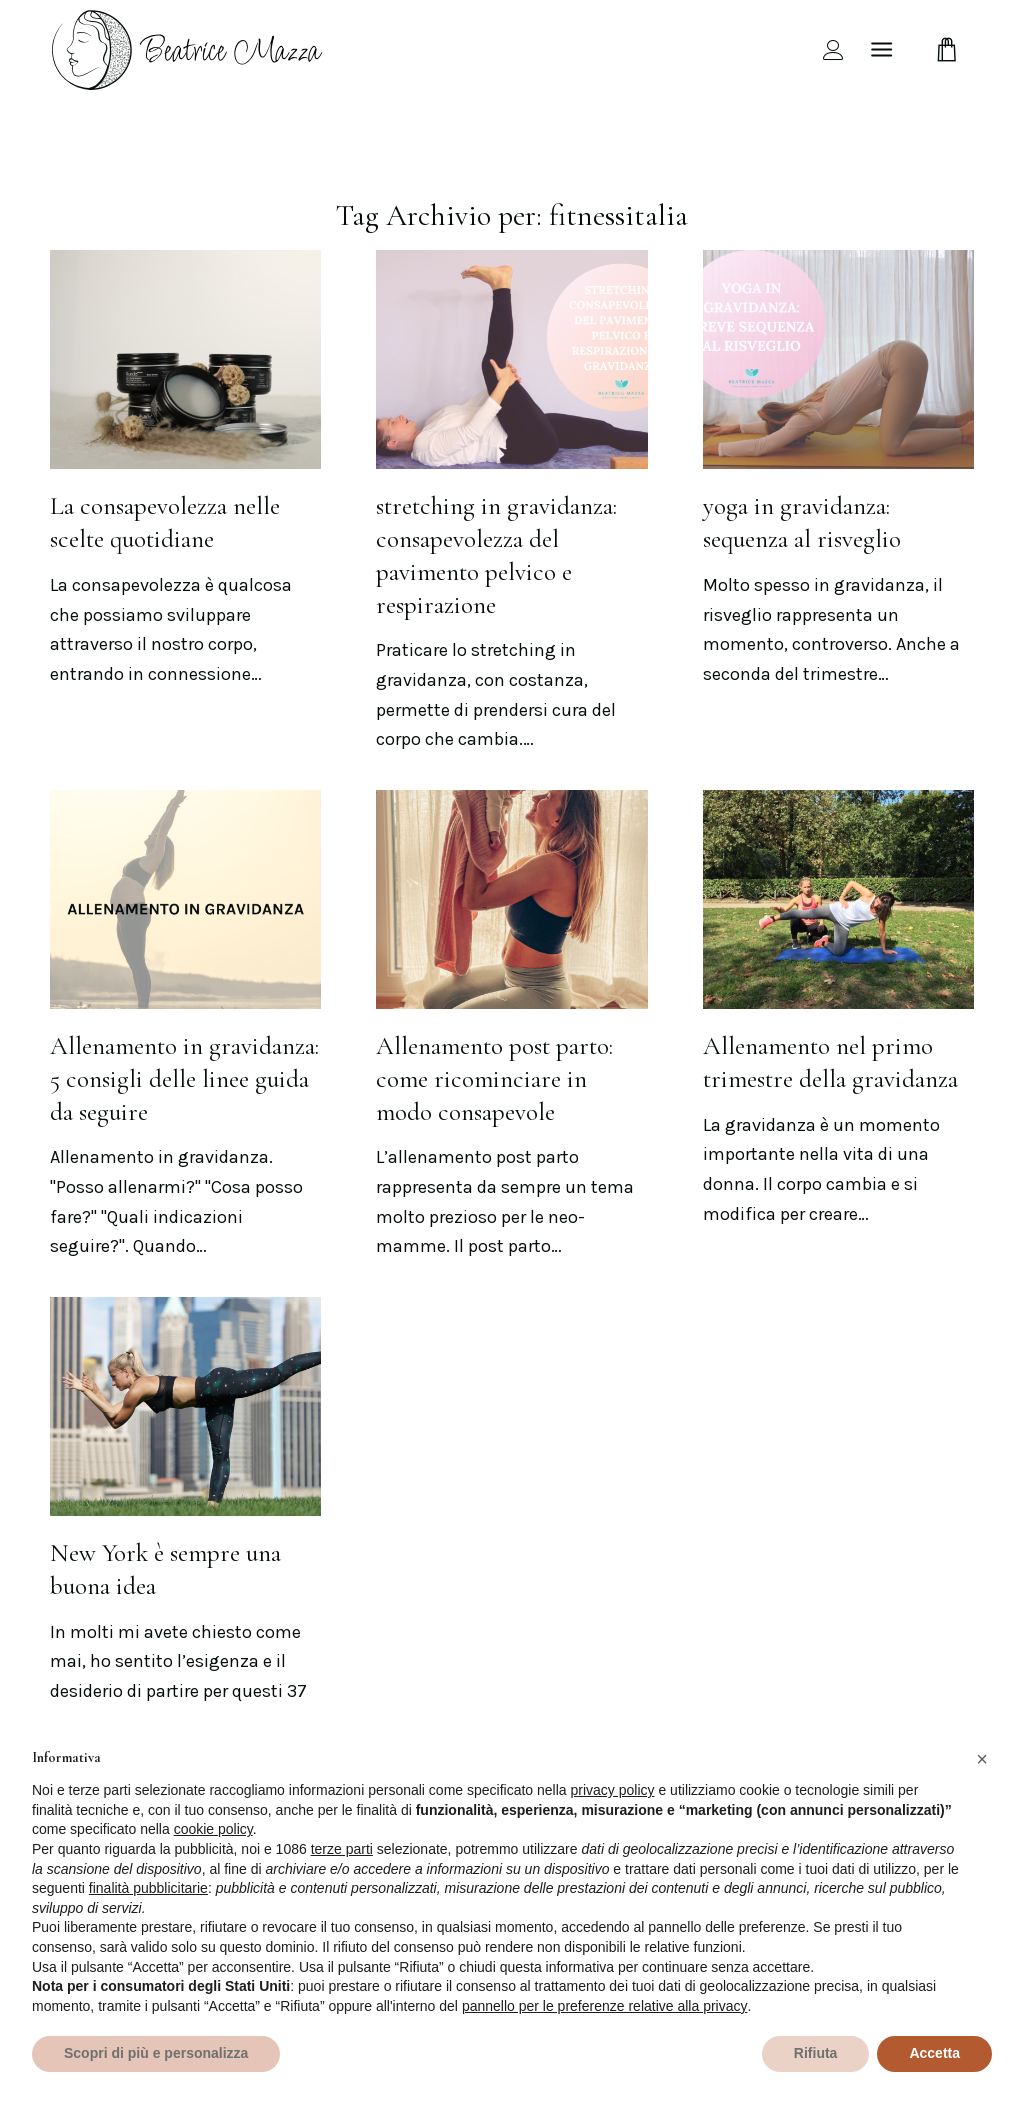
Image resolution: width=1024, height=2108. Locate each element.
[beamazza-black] (189, 49)
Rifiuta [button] (816, 2053)
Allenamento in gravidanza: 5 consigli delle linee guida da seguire (184, 1079)
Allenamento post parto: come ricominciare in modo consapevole (494, 1079)
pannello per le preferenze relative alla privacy (605, 2006)
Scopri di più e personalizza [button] (156, 2053)
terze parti (342, 1849)
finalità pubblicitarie (148, 1888)
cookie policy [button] (213, 1829)
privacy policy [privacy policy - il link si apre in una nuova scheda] (613, 1790)
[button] (982, 1759)
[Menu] (881, 49)
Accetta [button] (934, 2053)
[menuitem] (833, 49)
